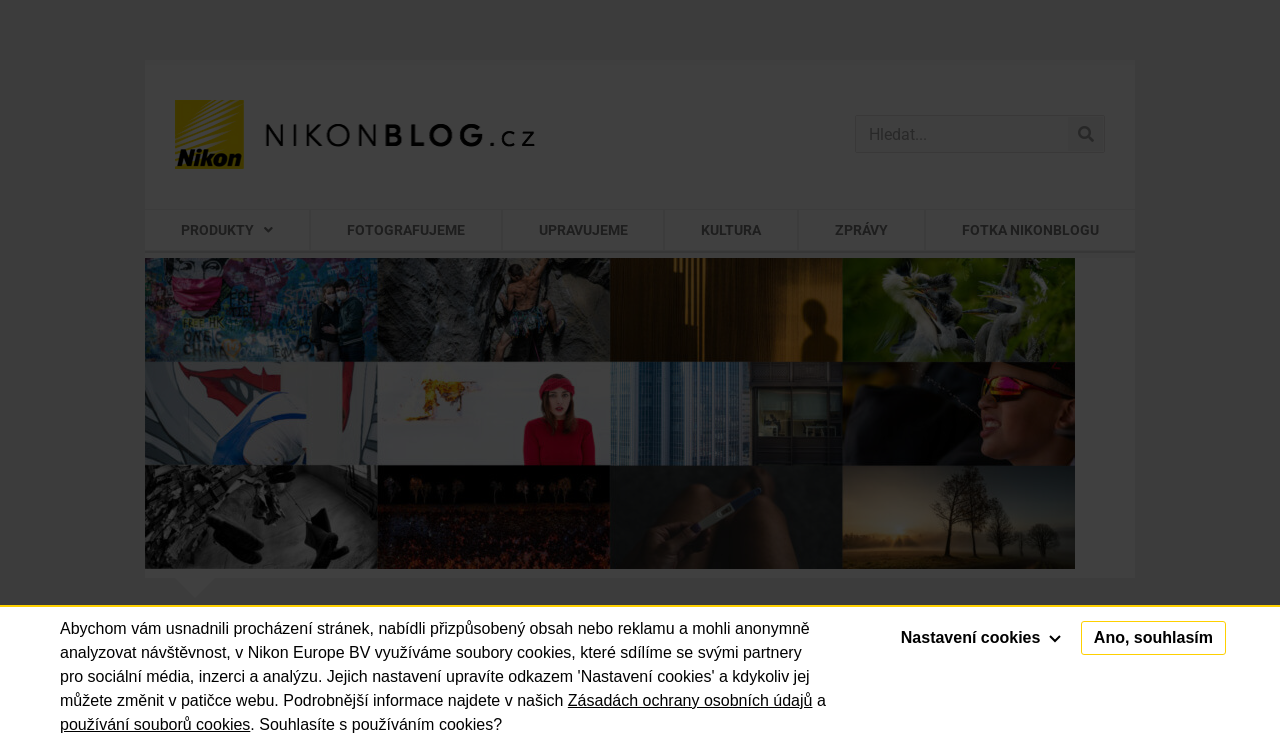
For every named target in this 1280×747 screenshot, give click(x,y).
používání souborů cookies (155, 724)
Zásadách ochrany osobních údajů (690, 700)
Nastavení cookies (981, 637)
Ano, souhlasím (1153, 637)
